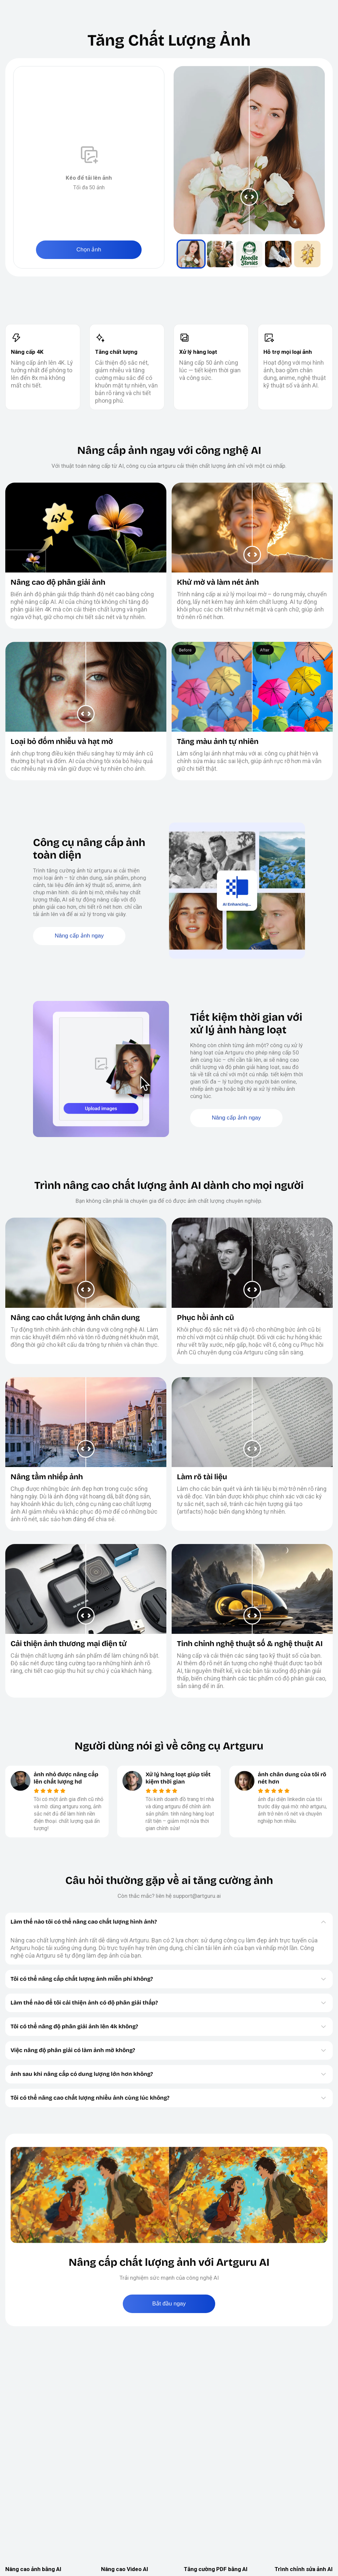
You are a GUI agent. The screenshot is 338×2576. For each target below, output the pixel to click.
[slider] (249, 150)
